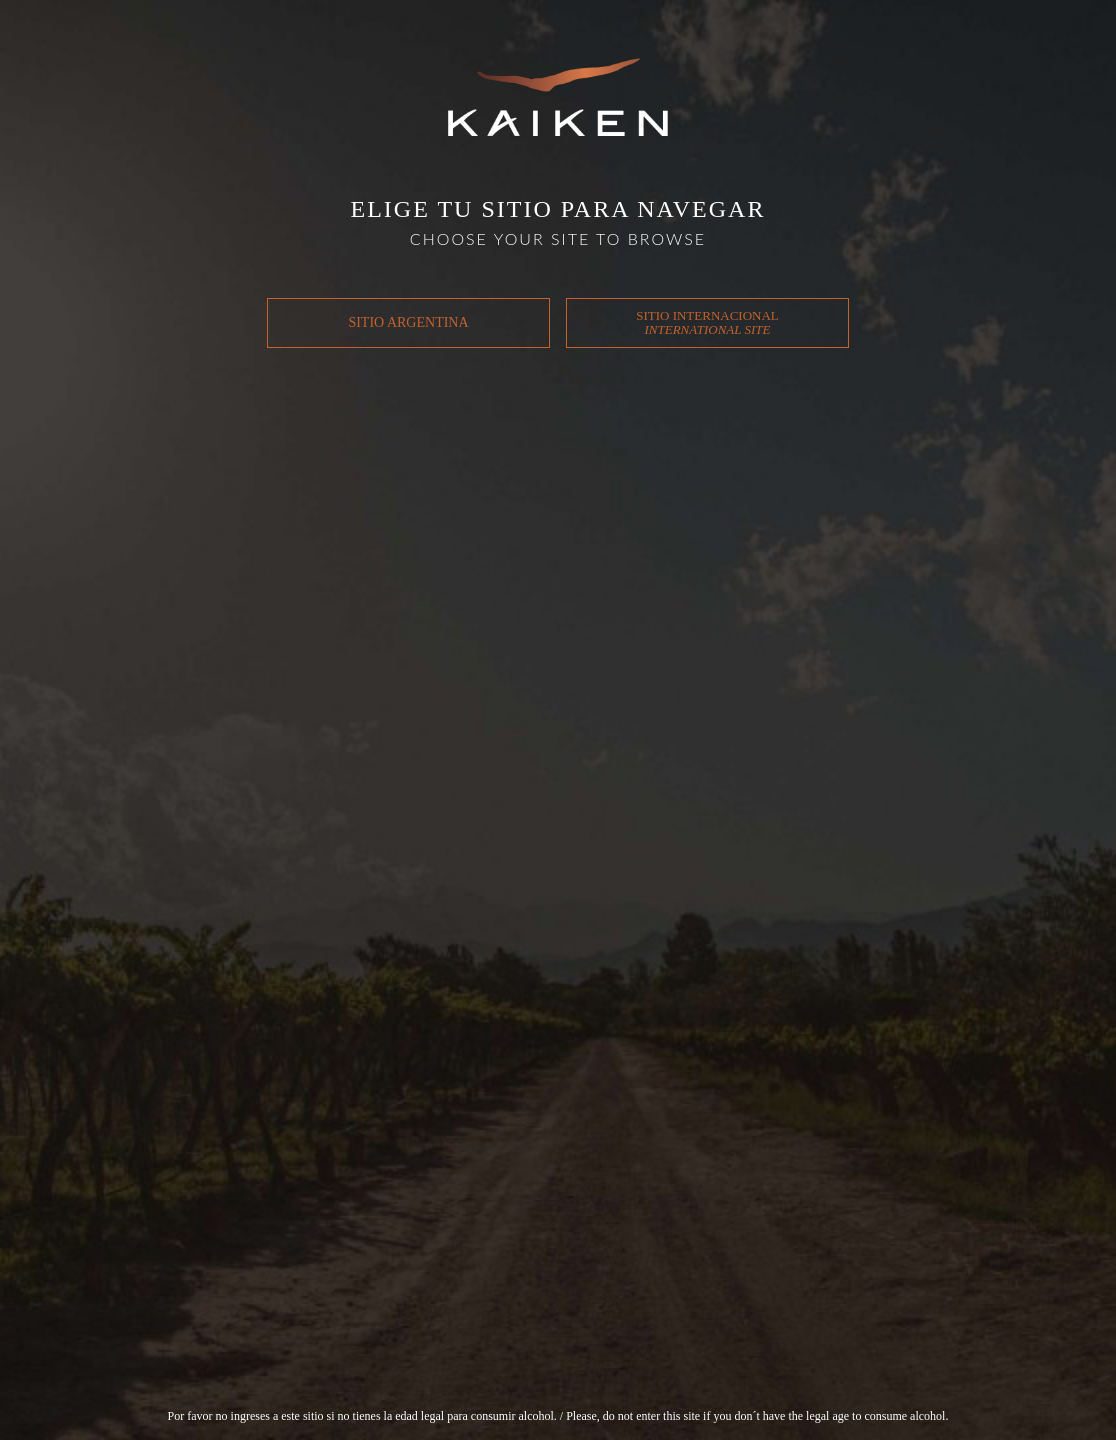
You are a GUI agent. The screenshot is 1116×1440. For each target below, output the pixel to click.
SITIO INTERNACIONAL (707, 322)
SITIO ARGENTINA (408, 322)
